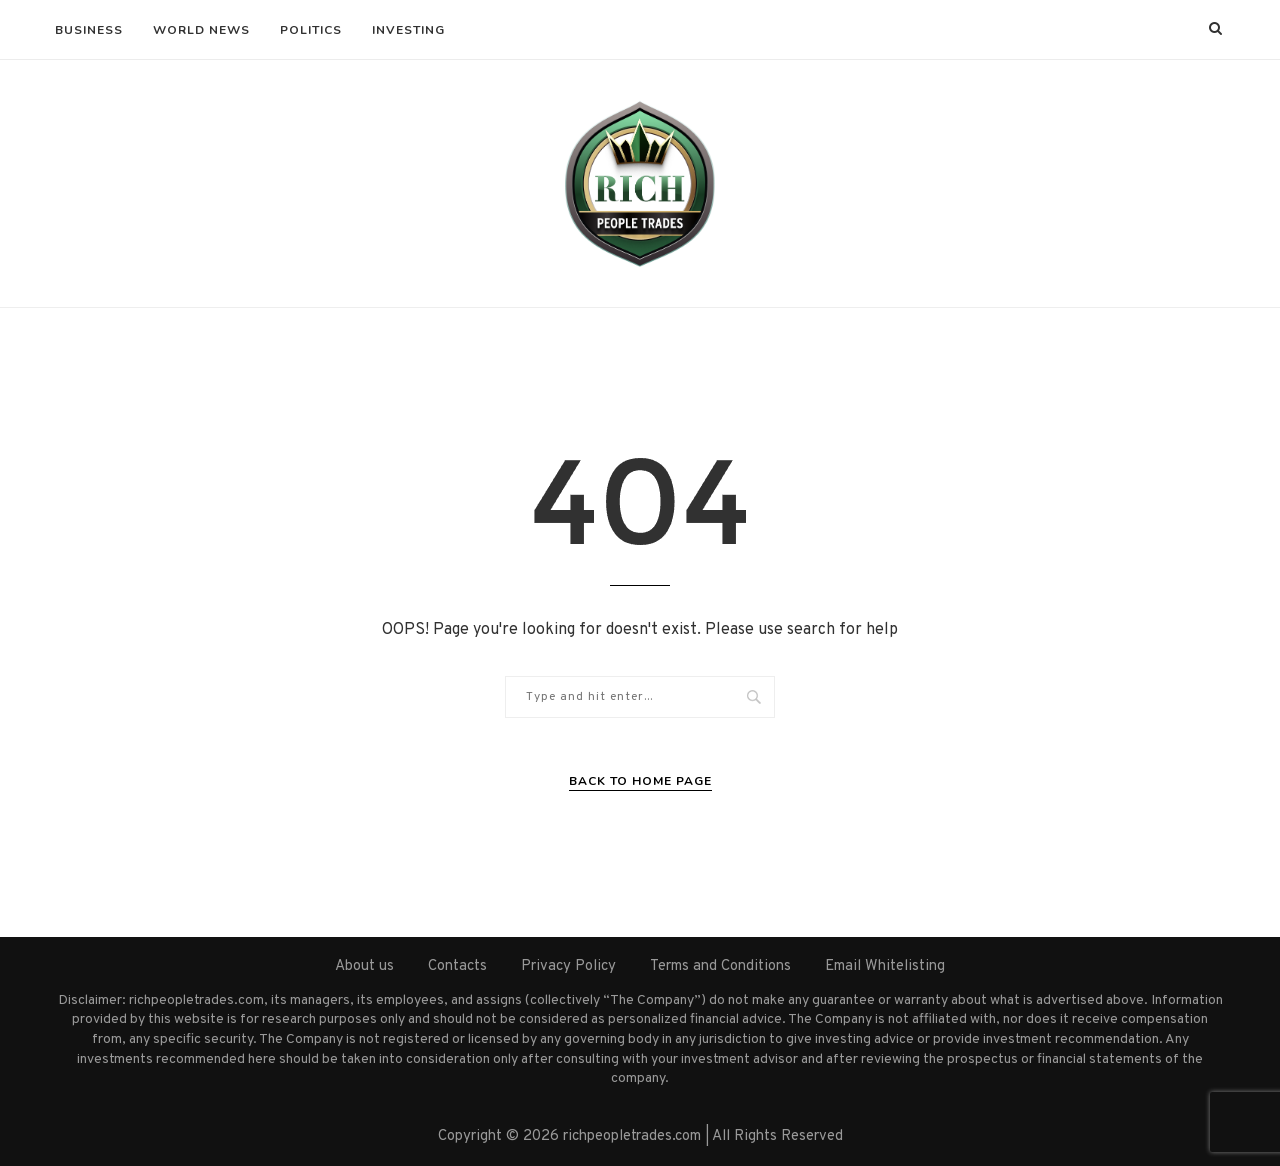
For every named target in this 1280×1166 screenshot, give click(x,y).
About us (364, 966)
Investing (408, 30)
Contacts (457, 966)
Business (89, 30)
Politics (311, 30)
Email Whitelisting (885, 966)
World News (201, 30)
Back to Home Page (640, 781)
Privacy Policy (568, 966)
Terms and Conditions (720, 966)
